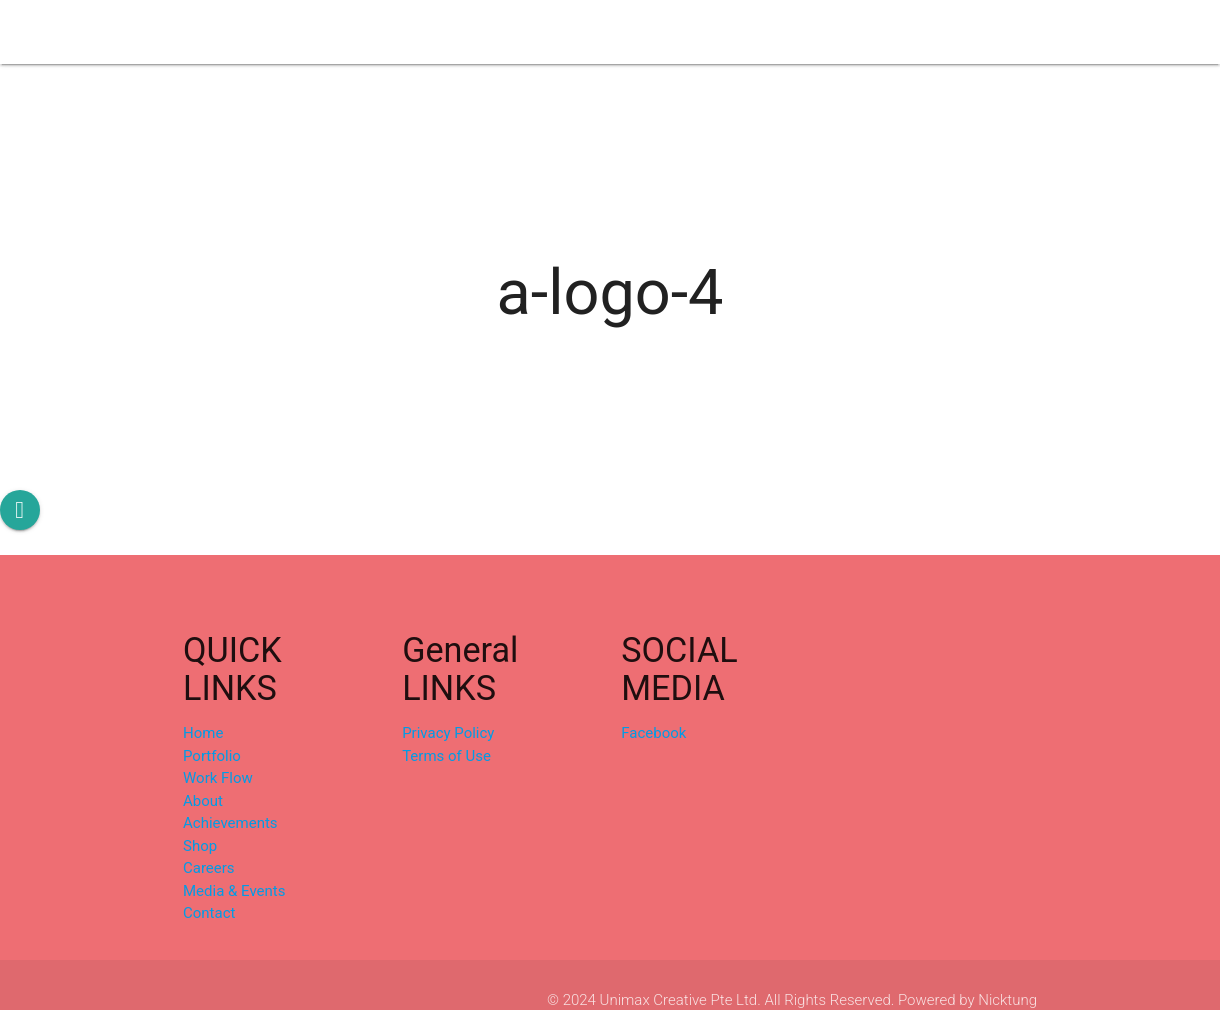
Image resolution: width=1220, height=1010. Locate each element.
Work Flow (432, 32)
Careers (781, 32)
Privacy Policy (448, 733)
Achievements (614, 32)
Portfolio (338, 32)
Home (203, 733)
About (517, 32)
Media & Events (888, 32)
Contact (996, 32)
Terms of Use (446, 756)
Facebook (653, 733)
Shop (708, 32)
